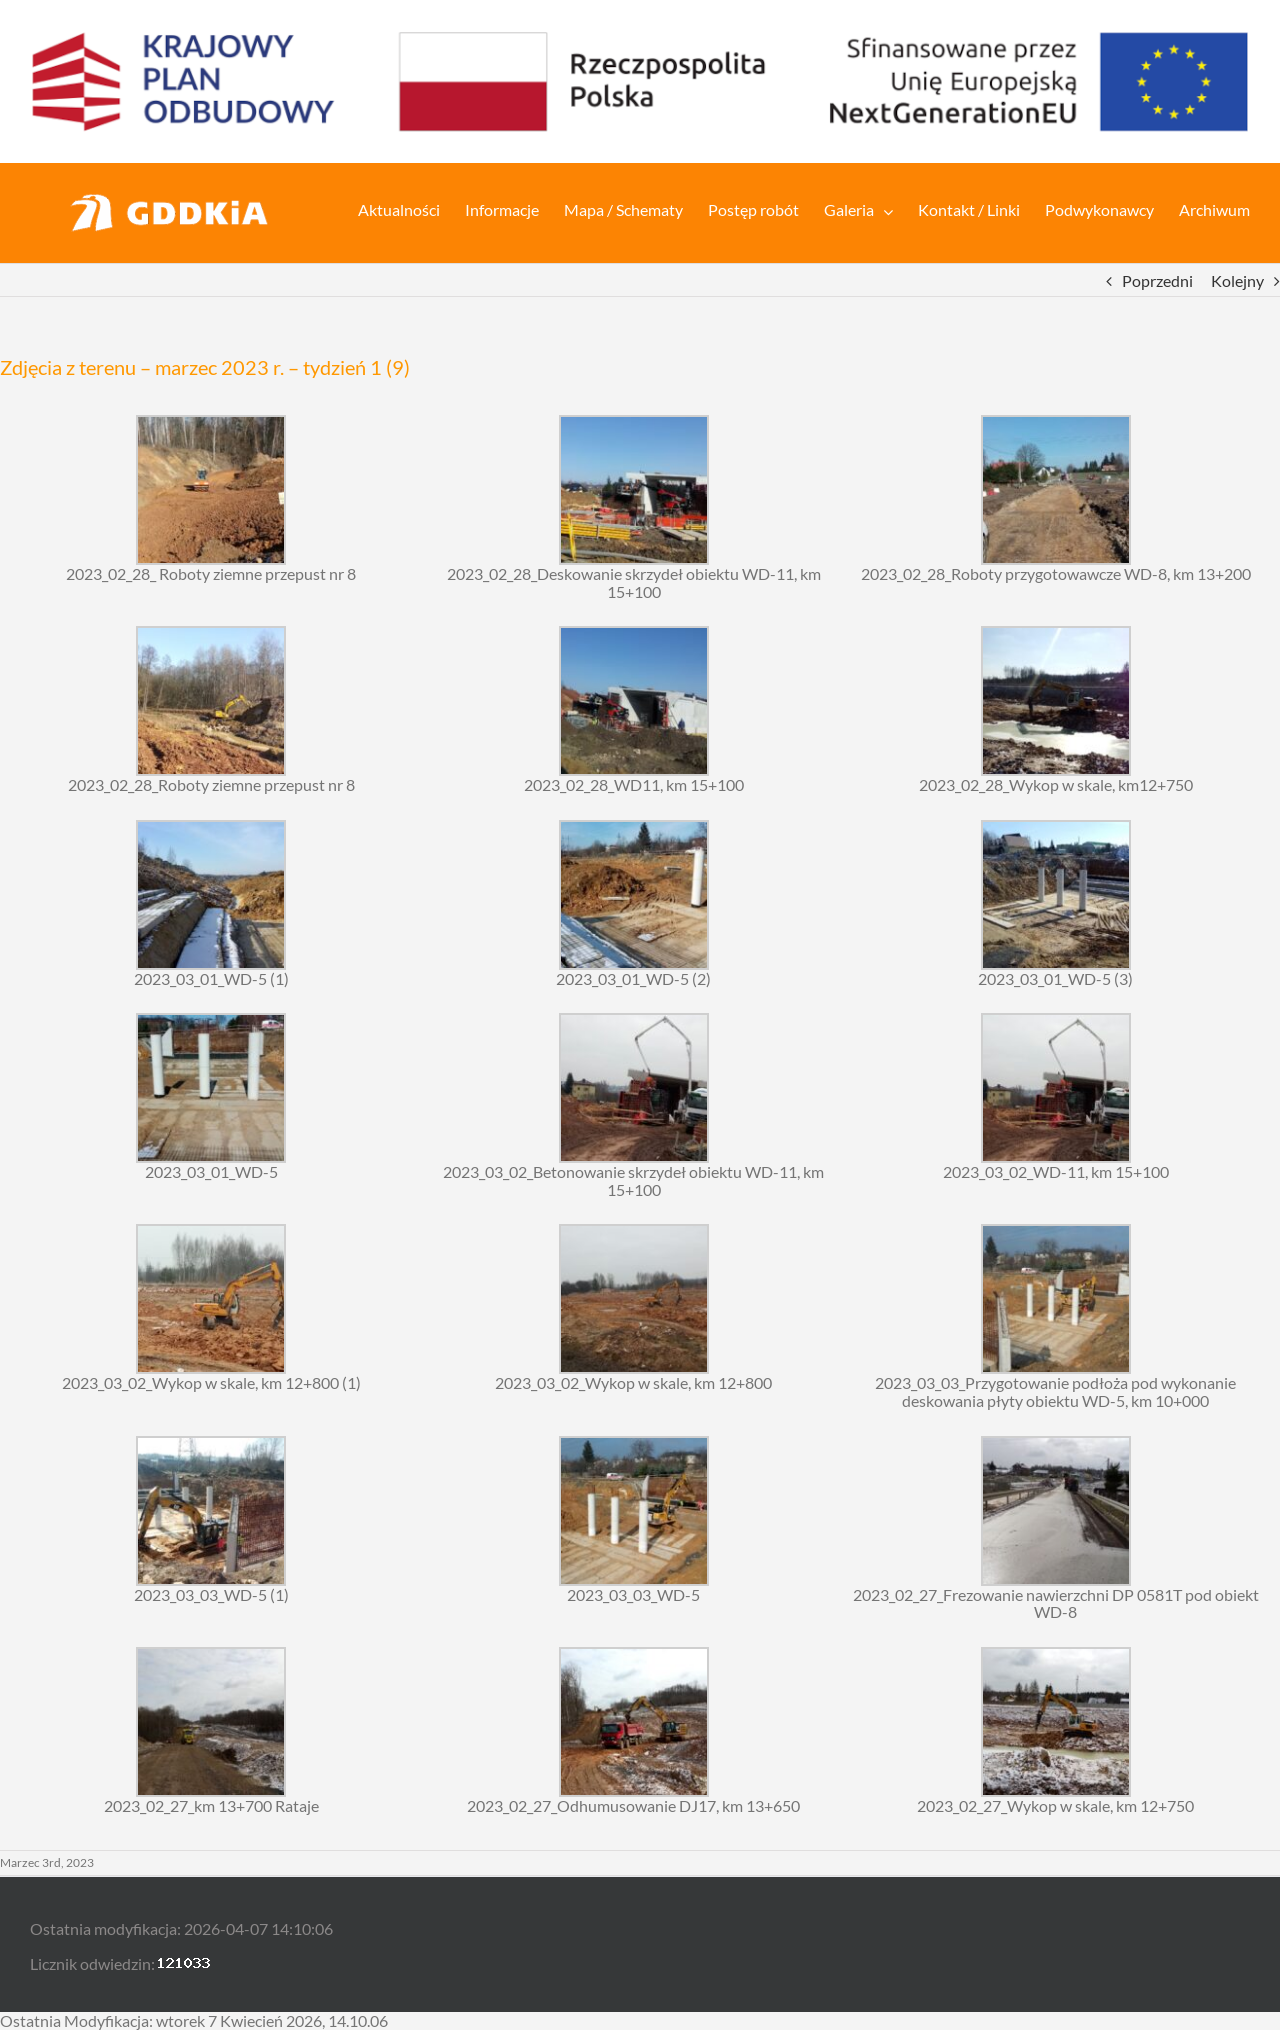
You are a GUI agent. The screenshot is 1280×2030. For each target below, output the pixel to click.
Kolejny (1237, 280)
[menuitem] (411, 208)
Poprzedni (1157, 280)
